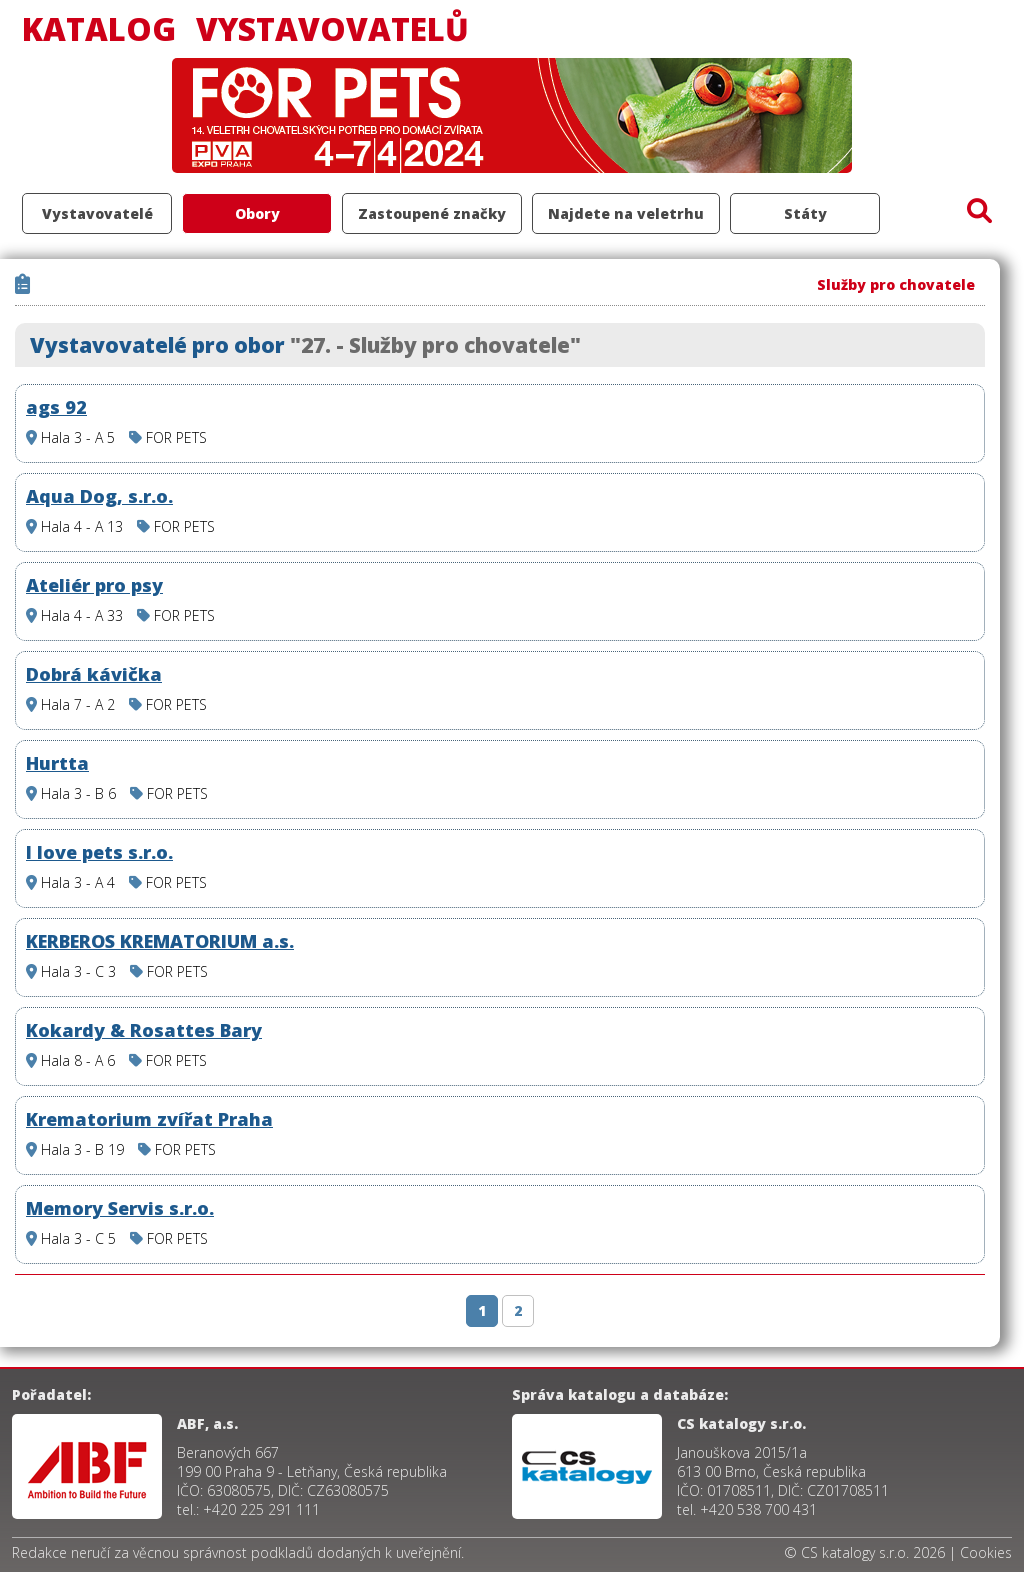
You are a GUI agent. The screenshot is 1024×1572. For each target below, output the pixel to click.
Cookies (986, 1552)
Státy (805, 213)
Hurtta (57, 763)
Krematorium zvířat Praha (149, 1119)
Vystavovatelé (97, 213)
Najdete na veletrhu (626, 213)
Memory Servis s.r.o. (120, 1208)
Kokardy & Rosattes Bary (144, 1030)
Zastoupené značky (432, 213)
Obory (257, 213)
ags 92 (56, 407)
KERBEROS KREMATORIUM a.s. (160, 941)
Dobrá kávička (94, 674)
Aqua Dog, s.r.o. (99, 496)
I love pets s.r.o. (99, 852)
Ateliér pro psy (94, 585)
